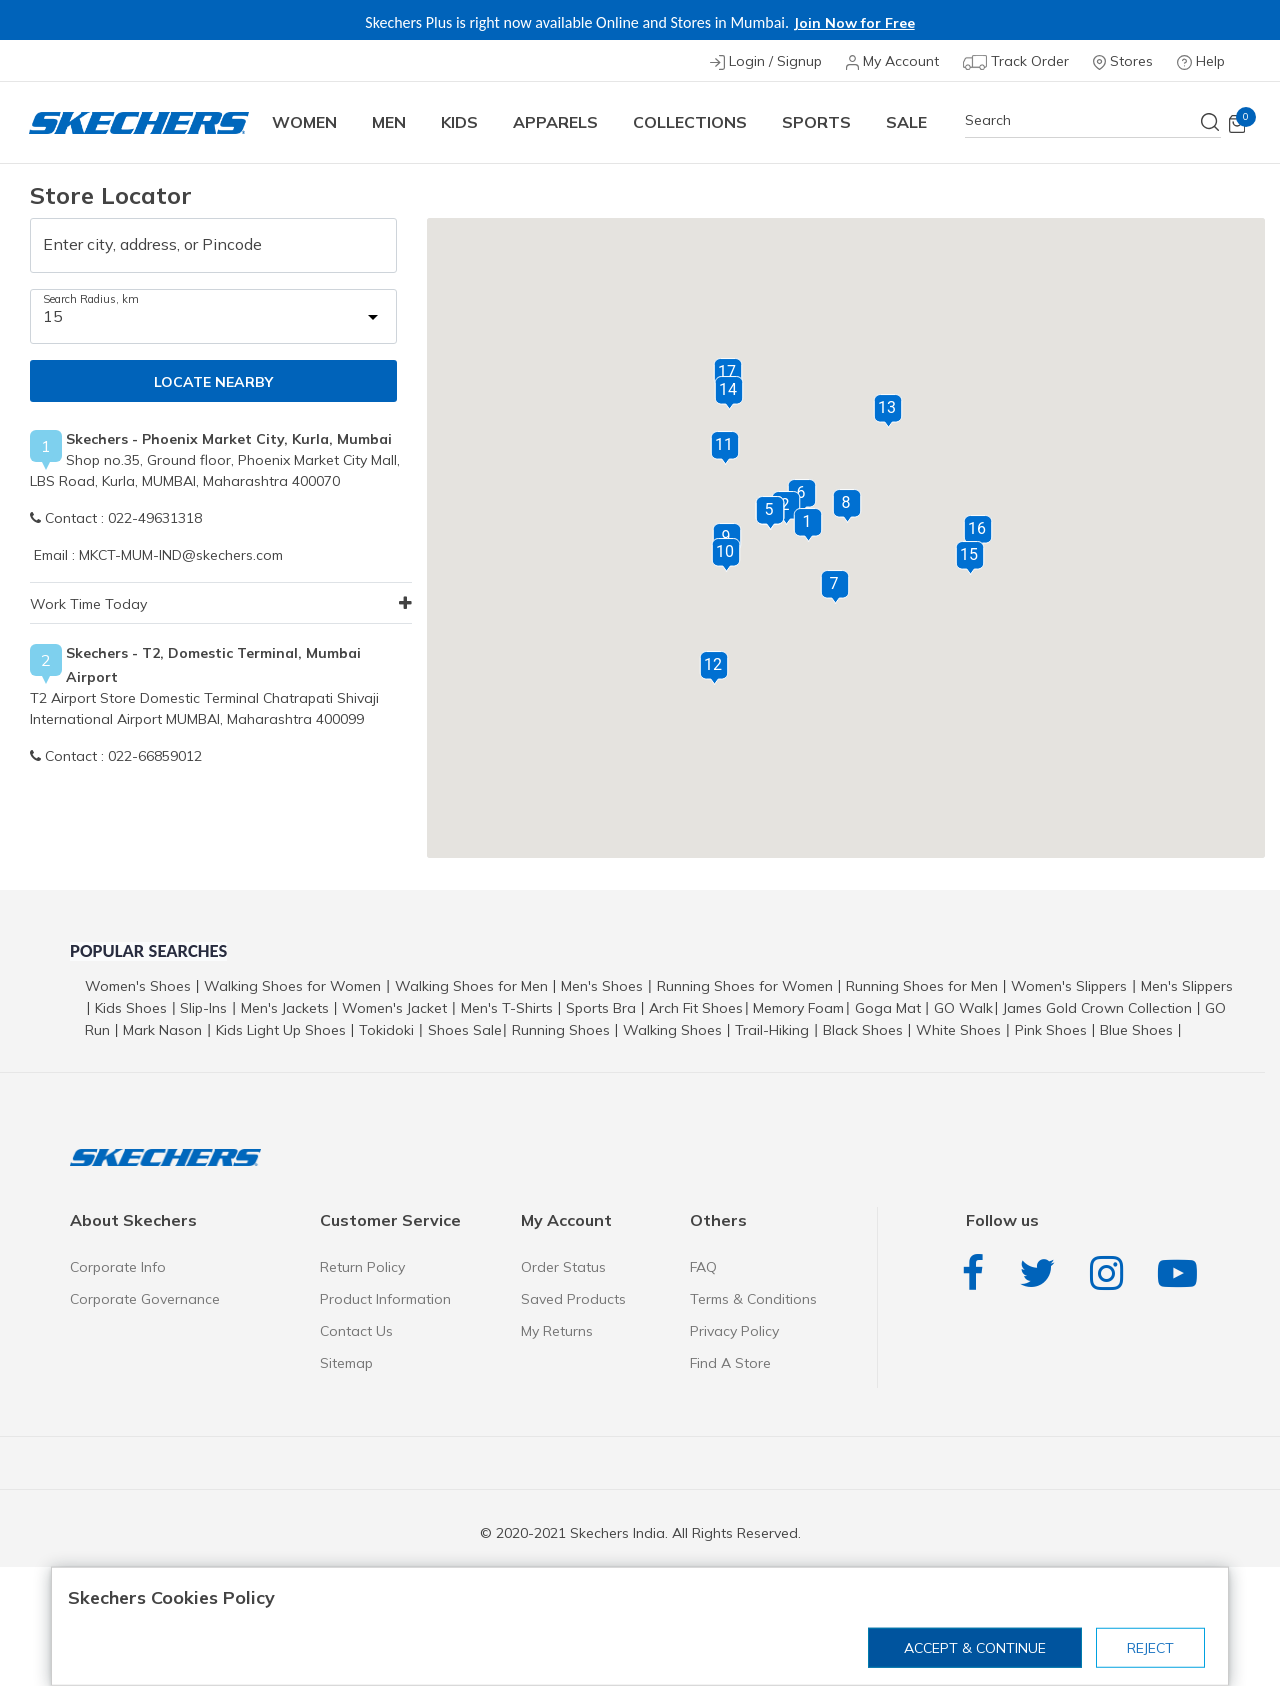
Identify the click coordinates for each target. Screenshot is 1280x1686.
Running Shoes (561, 1030)
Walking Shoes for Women (292, 986)
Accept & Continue (975, 1648)
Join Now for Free (854, 23)
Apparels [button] (555, 122)
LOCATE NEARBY (213, 382)
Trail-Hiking (772, 1030)
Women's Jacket (394, 1008)
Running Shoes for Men (922, 986)
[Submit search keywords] (1211, 122)
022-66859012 (155, 756)
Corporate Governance (145, 1299)
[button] (808, 525)
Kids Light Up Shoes (281, 1030)
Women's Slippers (1069, 986)
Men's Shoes (602, 986)
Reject (1150, 1648)
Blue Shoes (1136, 1030)
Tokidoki (386, 1030)
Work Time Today (88, 604)
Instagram (1111, 1273)
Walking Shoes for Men (471, 986)
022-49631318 (155, 518)
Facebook (978, 1273)
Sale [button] (906, 122)
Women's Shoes (138, 986)
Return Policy (362, 1267)
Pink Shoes (1051, 1030)
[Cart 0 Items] (1237, 123)
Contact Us (356, 1331)
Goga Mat (888, 1008)
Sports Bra (601, 1008)
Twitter (1042, 1273)
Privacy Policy (734, 1331)
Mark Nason (162, 1030)
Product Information (385, 1299)
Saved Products (573, 1299)
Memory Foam (798, 1008)
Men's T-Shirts (507, 1008)
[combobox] (1093, 120)
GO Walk (963, 1008)
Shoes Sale (465, 1030)
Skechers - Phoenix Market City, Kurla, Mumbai (229, 439)
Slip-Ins (203, 1008)
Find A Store (730, 1363)
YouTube (1182, 1273)
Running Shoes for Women (745, 986)
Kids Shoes (131, 1008)
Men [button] (389, 122)
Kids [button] (459, 122)
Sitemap (346, 1363)
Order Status (563, 1267)
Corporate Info (118, 1267)
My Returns (557, 1331)
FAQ (703, 1267)
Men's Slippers (1187, 986)
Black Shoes (863, 1030)
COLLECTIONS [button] (690, 122)
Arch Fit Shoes (696, 1008)
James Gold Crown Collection (1097, 1008)
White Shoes (958, 1030)
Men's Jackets (285, 1008)
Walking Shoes (672, 1030)
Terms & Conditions (753, 1299)
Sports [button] (816, 122)
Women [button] (304, 122)
